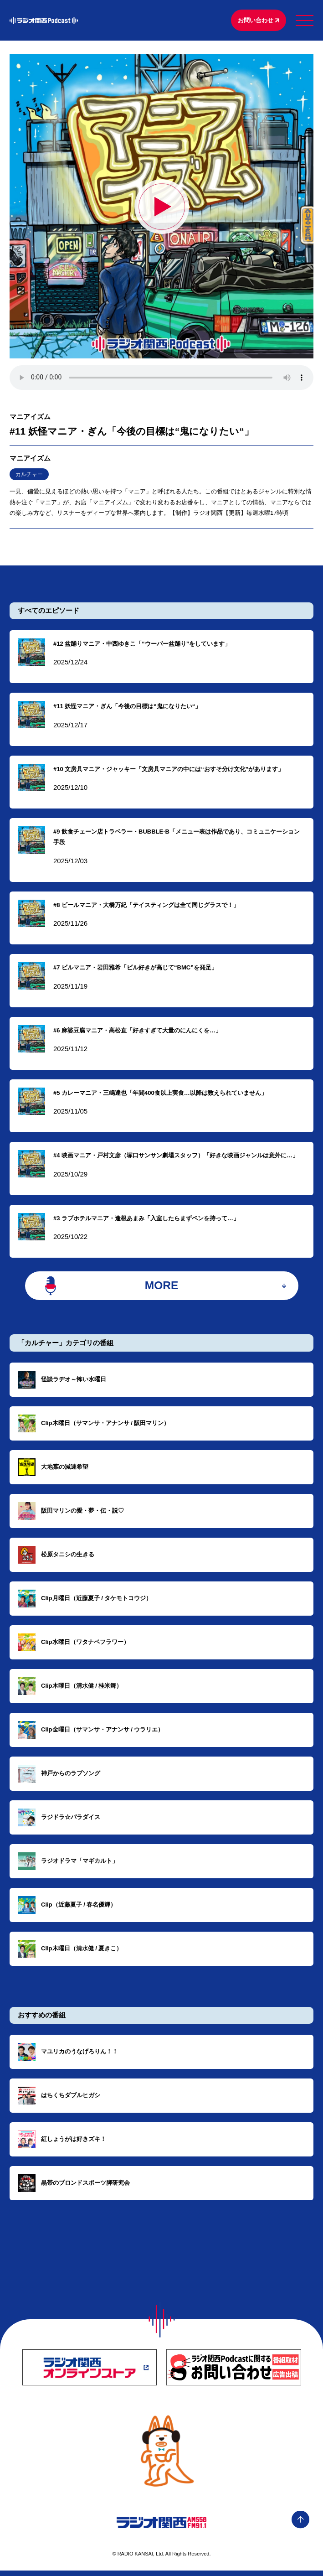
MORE (161, 1289)
